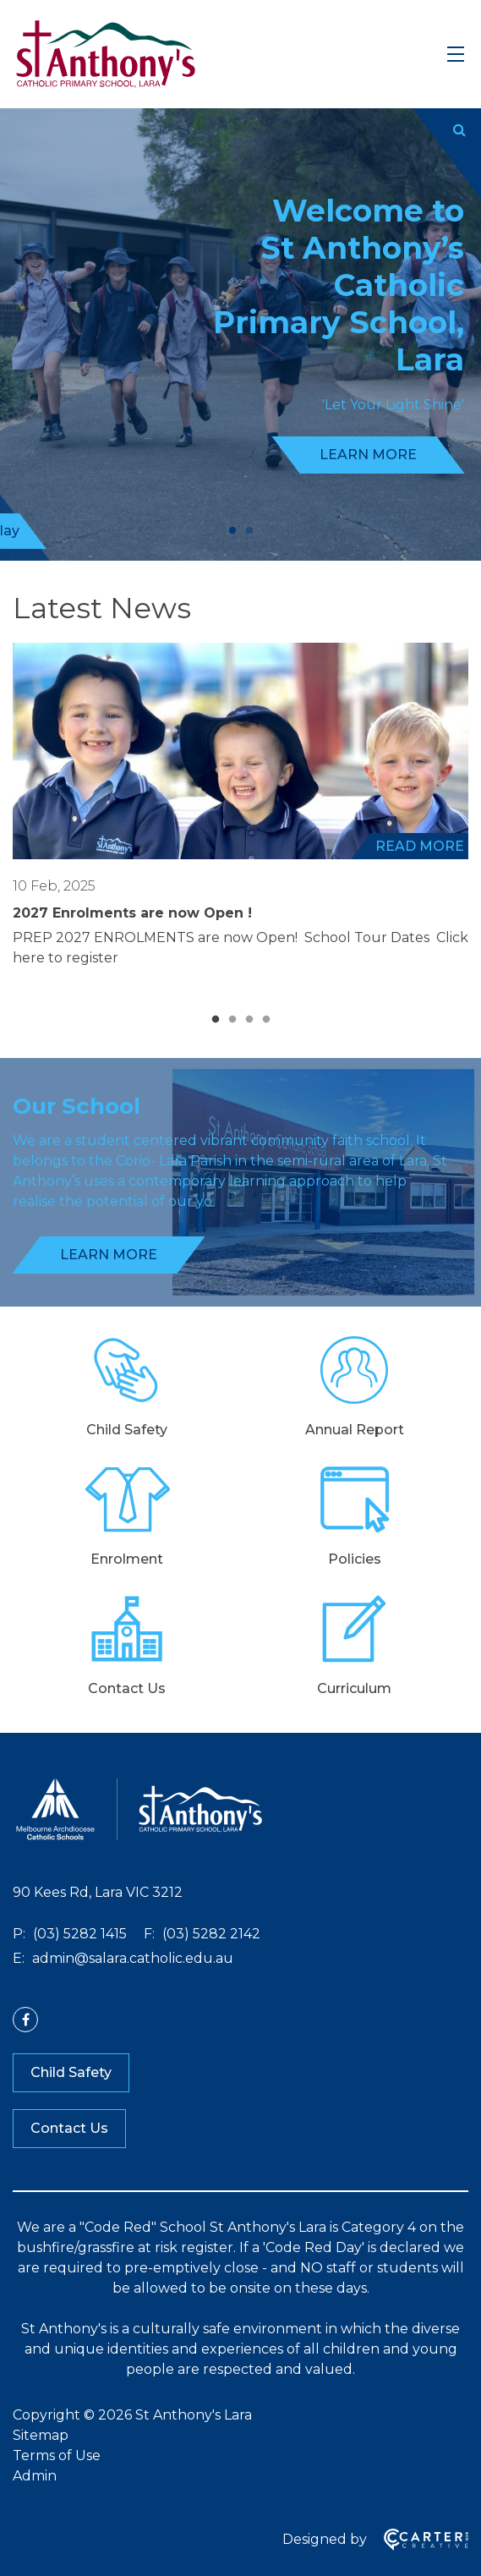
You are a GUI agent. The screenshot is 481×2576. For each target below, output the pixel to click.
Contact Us (69, 2128)
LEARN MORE (368, 455)
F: (149, 1934)
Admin (35, 2476)
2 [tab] (249, 531)
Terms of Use (57, 2455)
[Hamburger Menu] (455, 54)
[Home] (139, 1838)
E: (19, 1958)
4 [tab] (266, 1019)
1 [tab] (232, 531)
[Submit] (459, 130)
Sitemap (40, 2435)
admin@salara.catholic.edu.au (131, 1958)
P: (19, 1934)
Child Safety (71, 2072)
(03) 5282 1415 (78, 1934)
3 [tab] (249, 1019)
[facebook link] (25, 2019)
